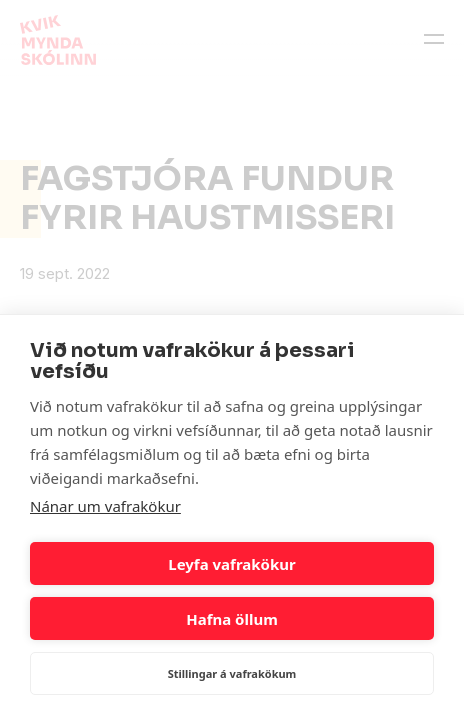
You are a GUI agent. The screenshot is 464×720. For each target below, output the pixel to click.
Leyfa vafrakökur (231, 564)
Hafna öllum (232, 619)
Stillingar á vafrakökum (232, 673)
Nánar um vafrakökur (105, 506)
